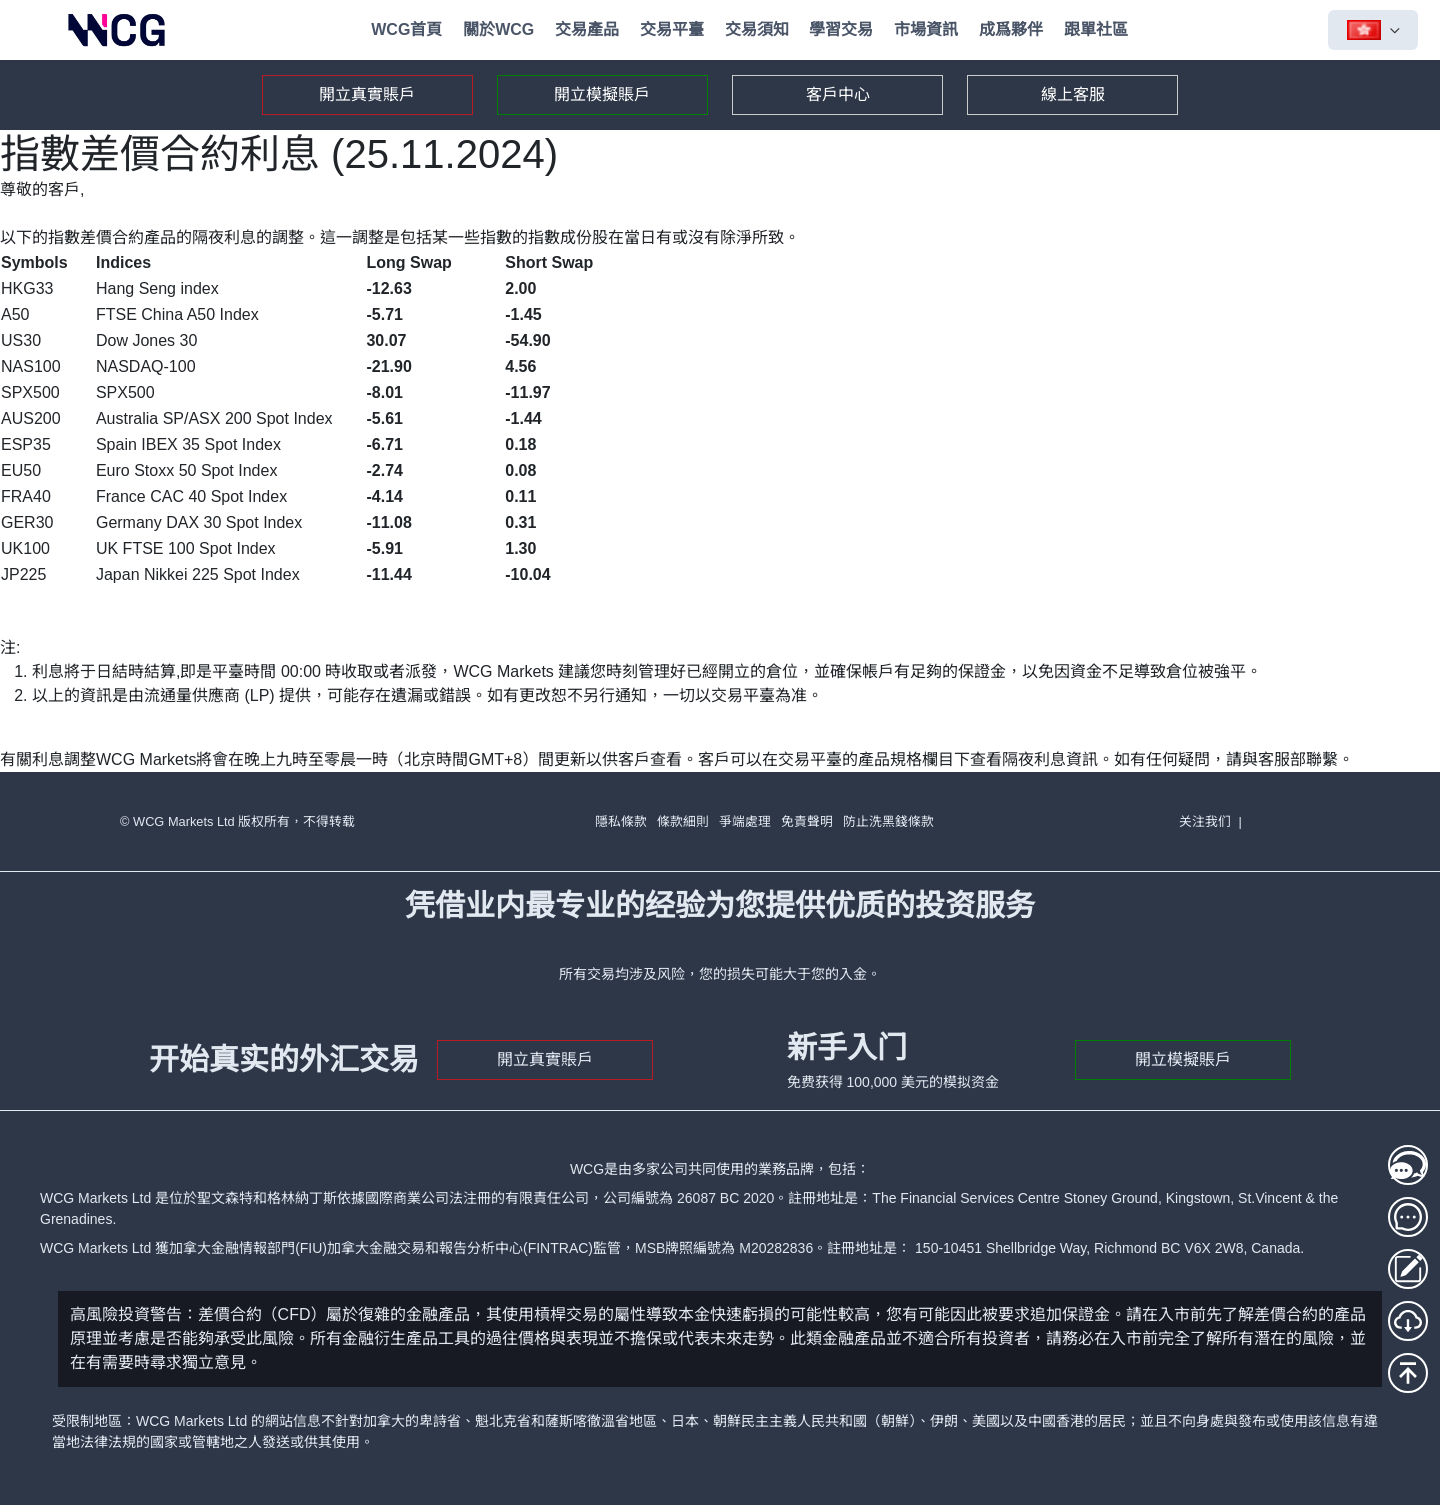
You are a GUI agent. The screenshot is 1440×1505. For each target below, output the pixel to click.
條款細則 (683, 821)
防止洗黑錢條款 (888, 821)
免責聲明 (807, 821)
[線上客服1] (1408, 1165)
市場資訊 (926, 29)
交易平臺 (672, 29)
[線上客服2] (1408, 1217)
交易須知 (757, 29)
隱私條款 (621, 821)
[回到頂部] (1408, 1373)
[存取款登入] (1408, 1269)
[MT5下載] (1408, 1321)
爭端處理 (745, 821)
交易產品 (587, 29)
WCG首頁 (406, 29)
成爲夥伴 (1011, 29)
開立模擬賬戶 (602, 94)
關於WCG (498, 29)
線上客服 (1073, 94)
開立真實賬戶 (367, 94)
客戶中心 (838, 94)
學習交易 (841, 29)
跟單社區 (1096, 29)
